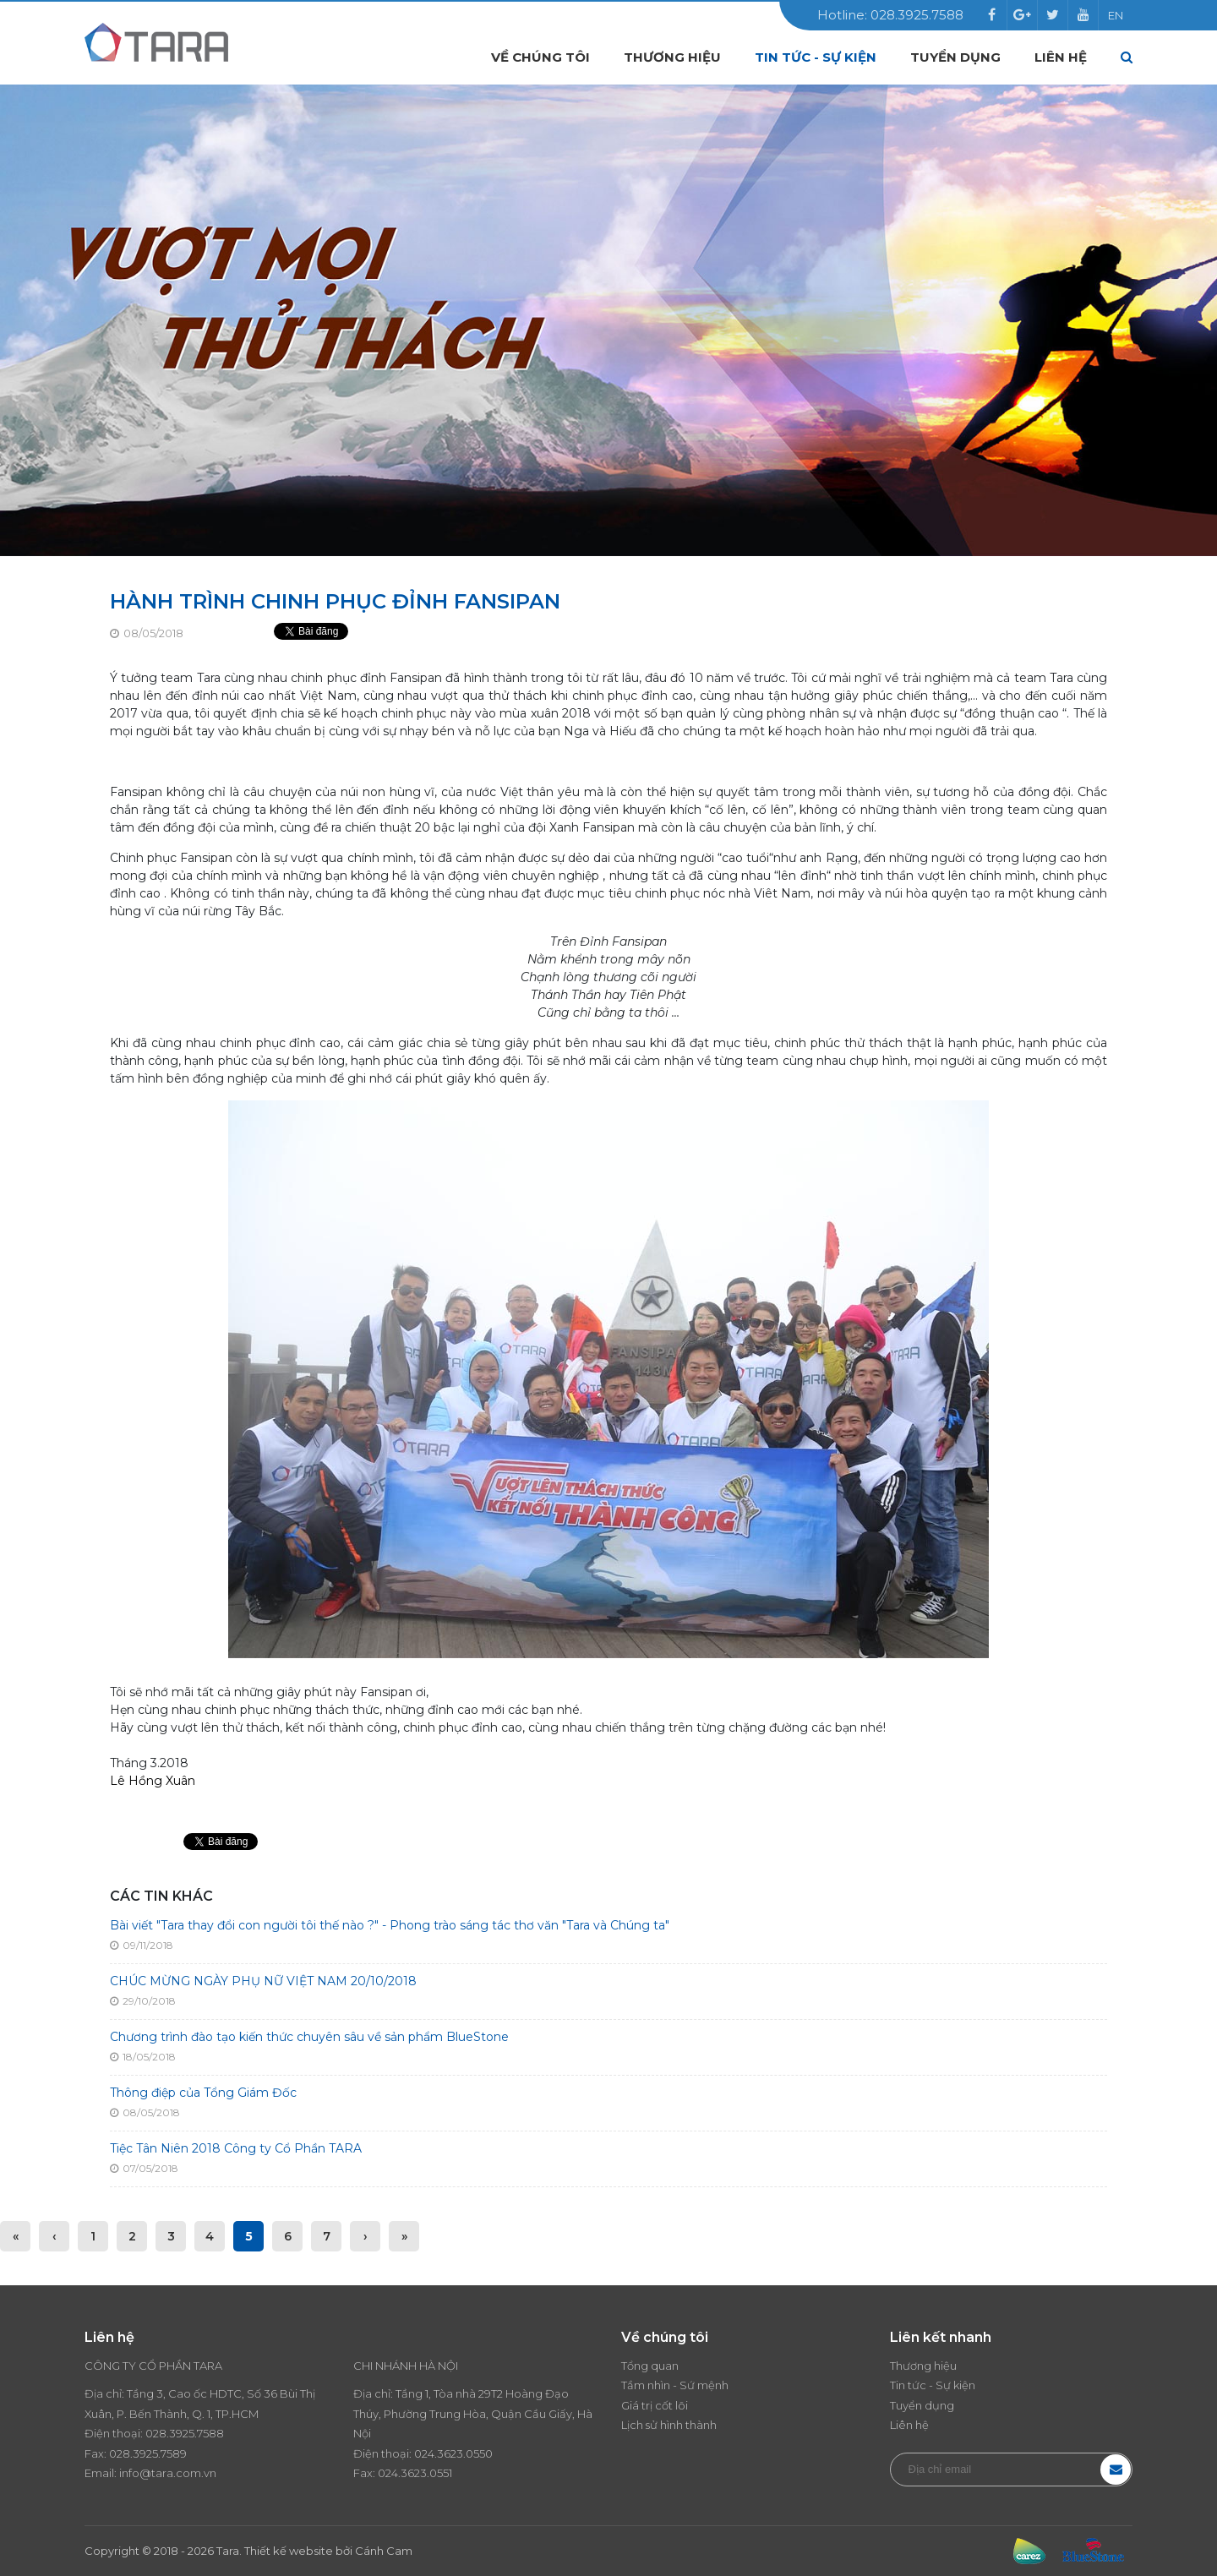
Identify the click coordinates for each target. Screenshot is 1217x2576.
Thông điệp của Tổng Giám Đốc (203, 2092)
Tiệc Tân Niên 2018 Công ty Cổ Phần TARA (236, 2148)
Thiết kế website (288, 2550)
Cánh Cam (383, 2550)
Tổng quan (650, 2365)
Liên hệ (1060, 57)
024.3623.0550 (453, 2453)
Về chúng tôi (540, 57)
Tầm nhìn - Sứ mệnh (675, 2385)
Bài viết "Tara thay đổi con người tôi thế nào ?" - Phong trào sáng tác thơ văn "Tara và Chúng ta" (389, 1925)
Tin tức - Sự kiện (815, 57)
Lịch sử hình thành (669, 2424)
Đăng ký (1115, 2469)
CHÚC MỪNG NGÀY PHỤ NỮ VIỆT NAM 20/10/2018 (263, 1981)
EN (1115, 15)
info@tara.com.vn (167, 2473)
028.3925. (171, 2433)
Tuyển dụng (955, 57)
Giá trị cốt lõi (654, 2405)
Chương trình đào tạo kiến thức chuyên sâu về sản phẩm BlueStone (309, 2036)
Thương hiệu (672, 57)
